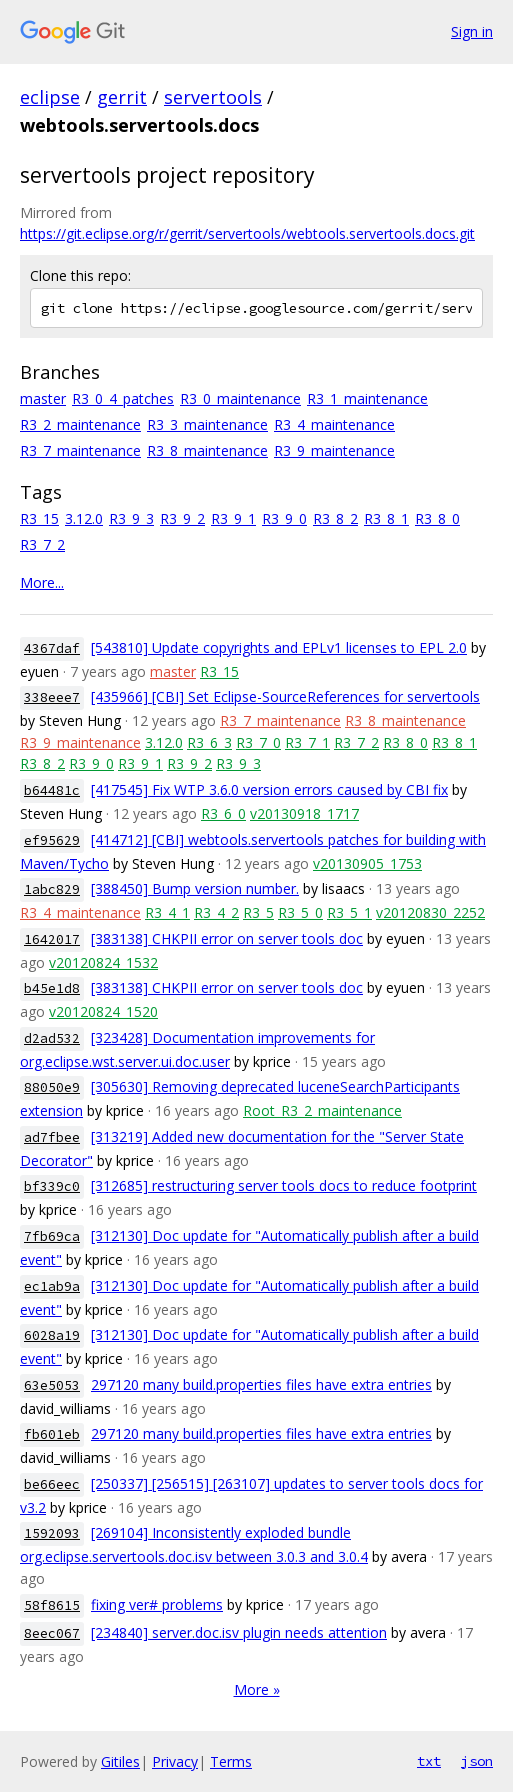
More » (257, 1689)
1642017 (52, 939)
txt (429, 1761)
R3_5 (258, 912)
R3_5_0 (300, 912)
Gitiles (120, 1761)
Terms (231, 1761)
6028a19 (52, 1335)
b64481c (52, 790)
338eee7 (52, 697)
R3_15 (39, 518)
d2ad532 (52, 1038)
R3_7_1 (307, 742)
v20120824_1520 (103, 1011)
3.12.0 (84, 518)
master (43, 398)
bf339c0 (52, 1186)
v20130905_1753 (367, 863)
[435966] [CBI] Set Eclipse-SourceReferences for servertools (285, 696)
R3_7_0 (258, 742)
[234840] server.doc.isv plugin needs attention (239, 1632)
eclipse (50, 97)
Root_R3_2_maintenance (322, 1110)
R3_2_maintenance (80, 424)
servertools (213, 97)
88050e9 (52, 1087)
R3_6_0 (223, 813)
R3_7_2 (42, 544)
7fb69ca (52, 1236)
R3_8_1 (386, 518)
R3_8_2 (335, 518)
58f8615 (52, 1605)
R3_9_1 (233, 518)
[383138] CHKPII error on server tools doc (227, 938)
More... (42, 582)
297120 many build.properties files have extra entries (261, 1384)
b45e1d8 (52, 988)
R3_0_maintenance (240, 398)
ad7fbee (52, 1137)
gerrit (122, 97)
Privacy (175, 1761)
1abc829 (52, 889)
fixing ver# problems (157, 1604)
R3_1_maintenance (367, 398)
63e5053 (52, 1385)
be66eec (52, 1484)
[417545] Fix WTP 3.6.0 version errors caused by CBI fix (269, 789)
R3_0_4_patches (123, 398)
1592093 (52, 1533)
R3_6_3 (209, 742)
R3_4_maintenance (334, 424)
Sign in (472, 31)
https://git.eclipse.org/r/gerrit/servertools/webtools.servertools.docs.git (247, 233)
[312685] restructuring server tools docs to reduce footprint (284, 1185)
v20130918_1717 (304, 813)
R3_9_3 (131, 518)
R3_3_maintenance (207, 424)
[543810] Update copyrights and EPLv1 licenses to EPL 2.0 (279, 647)
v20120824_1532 (103, 962)
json (477, 1761)
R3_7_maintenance (80, 450)
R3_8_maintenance (207, 450)
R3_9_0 (284, 518)
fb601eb (52, 1434)
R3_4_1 (167, 912)
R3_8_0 (437, 518)
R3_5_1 (349, 912)
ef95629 (52, 840)
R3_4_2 (216, 912)
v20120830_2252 (430, 912)
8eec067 (52, 1633)
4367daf (52, 648)
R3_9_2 (182, 518)
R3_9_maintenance (334, 450)
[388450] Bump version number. (195, 888)
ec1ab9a (52, 1286)
